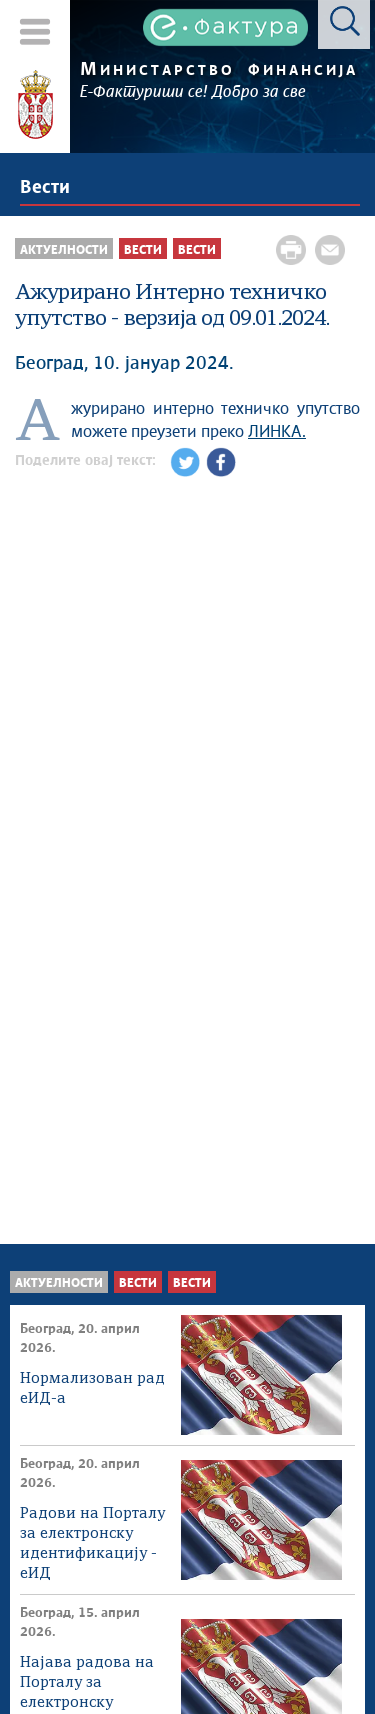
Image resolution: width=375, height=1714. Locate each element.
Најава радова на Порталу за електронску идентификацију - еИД (88, 1684)
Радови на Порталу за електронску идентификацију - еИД (92, 1535)
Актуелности (59, 1283)
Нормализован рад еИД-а (92, 1389)
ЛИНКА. (277, 432)
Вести (45, 188)
